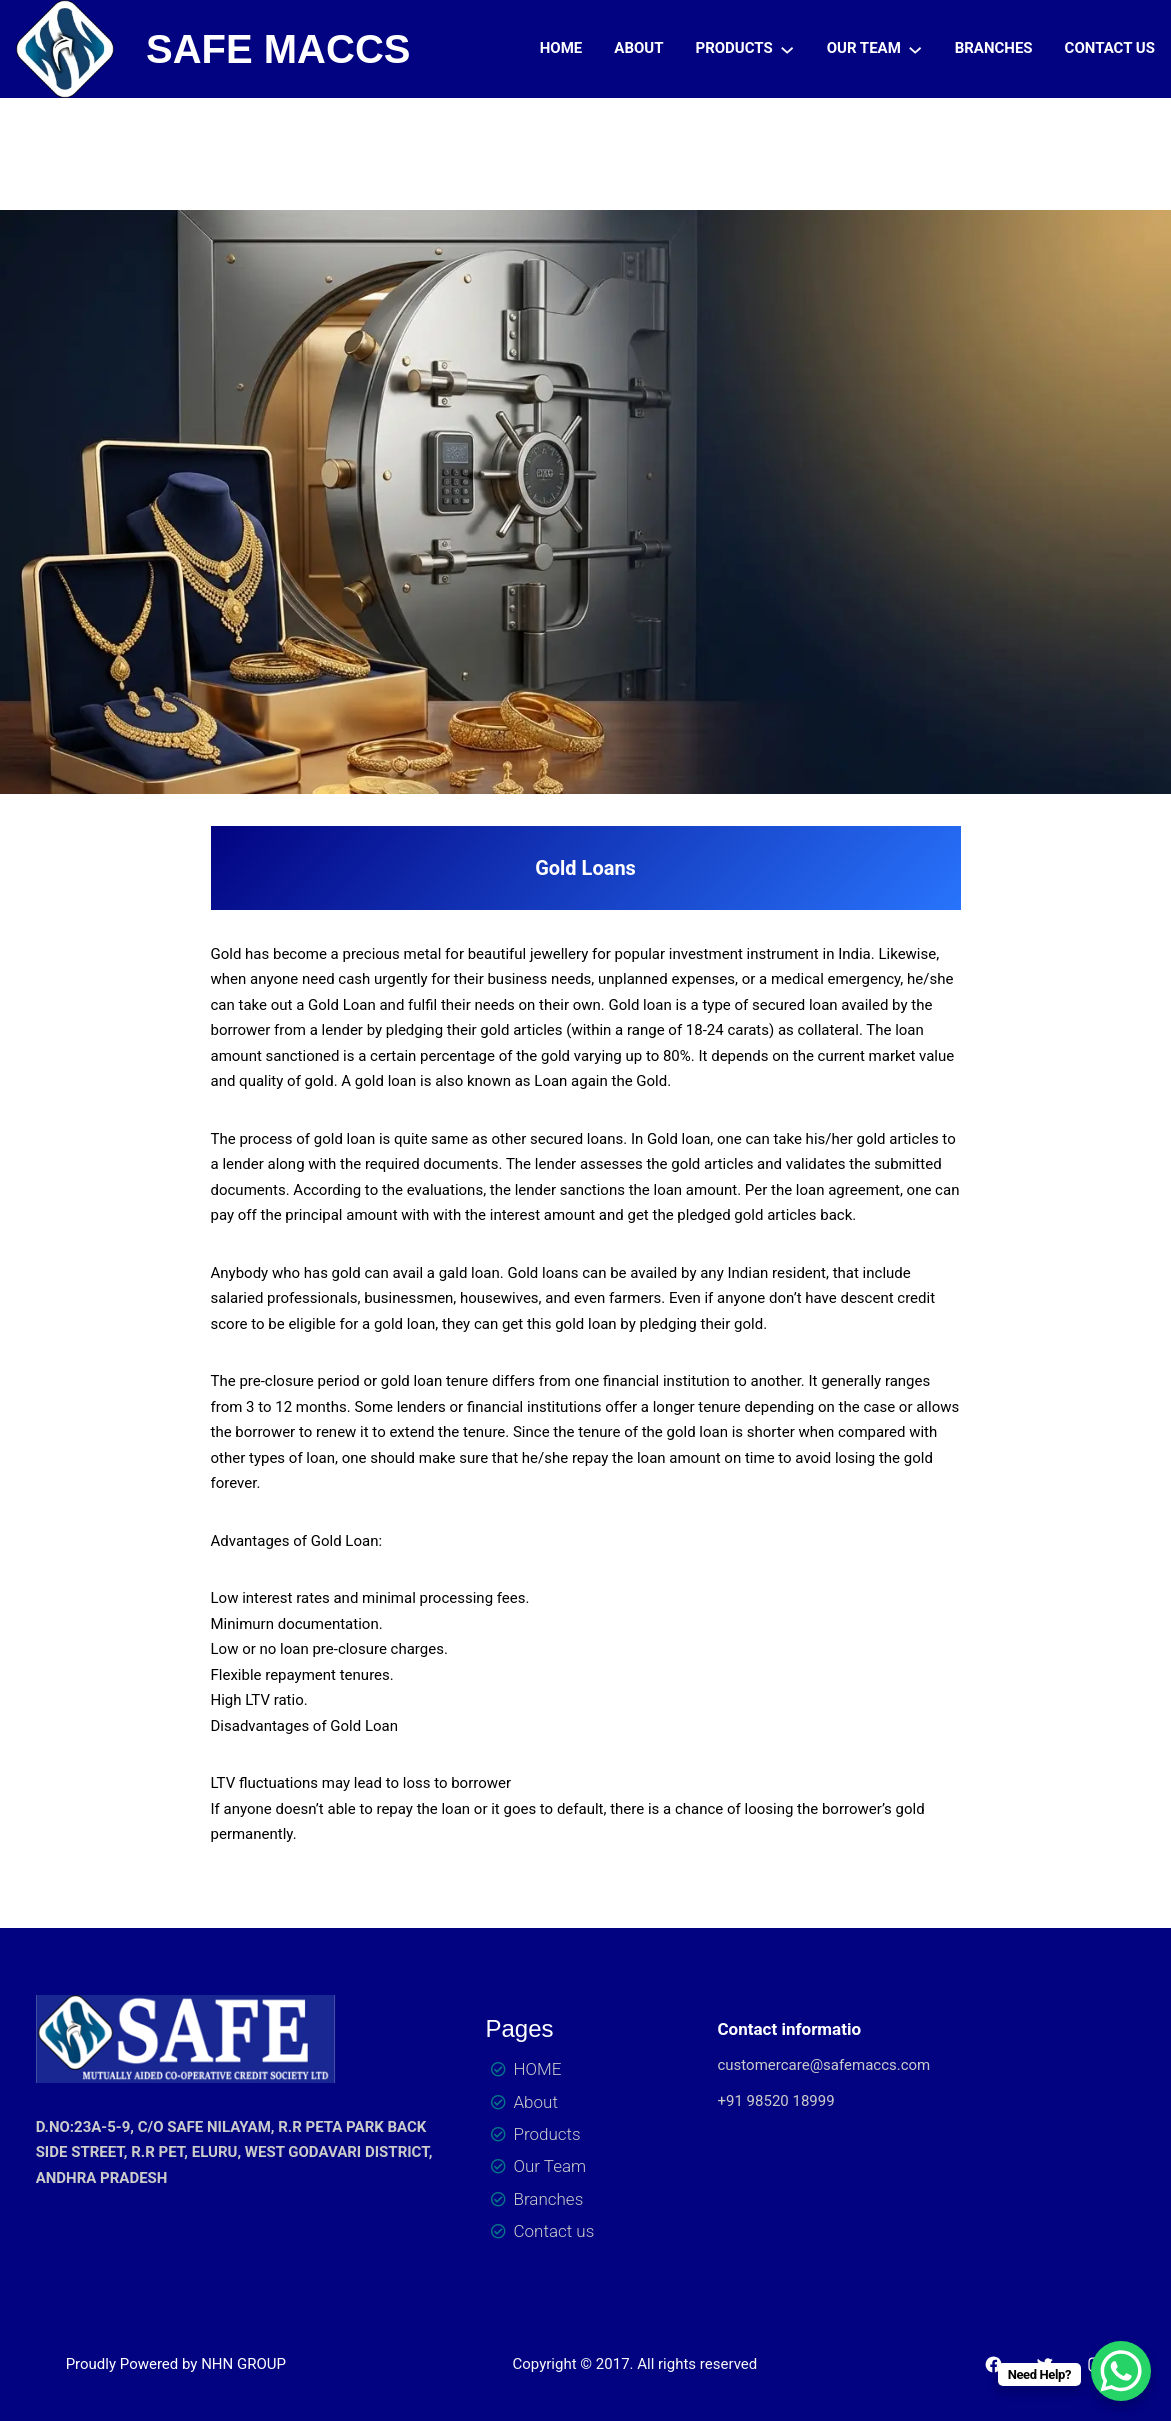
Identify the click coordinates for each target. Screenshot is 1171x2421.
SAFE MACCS (278, 49)
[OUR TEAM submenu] (915, 49)
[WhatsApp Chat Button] (1121, 2371)
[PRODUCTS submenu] (787, 49)
